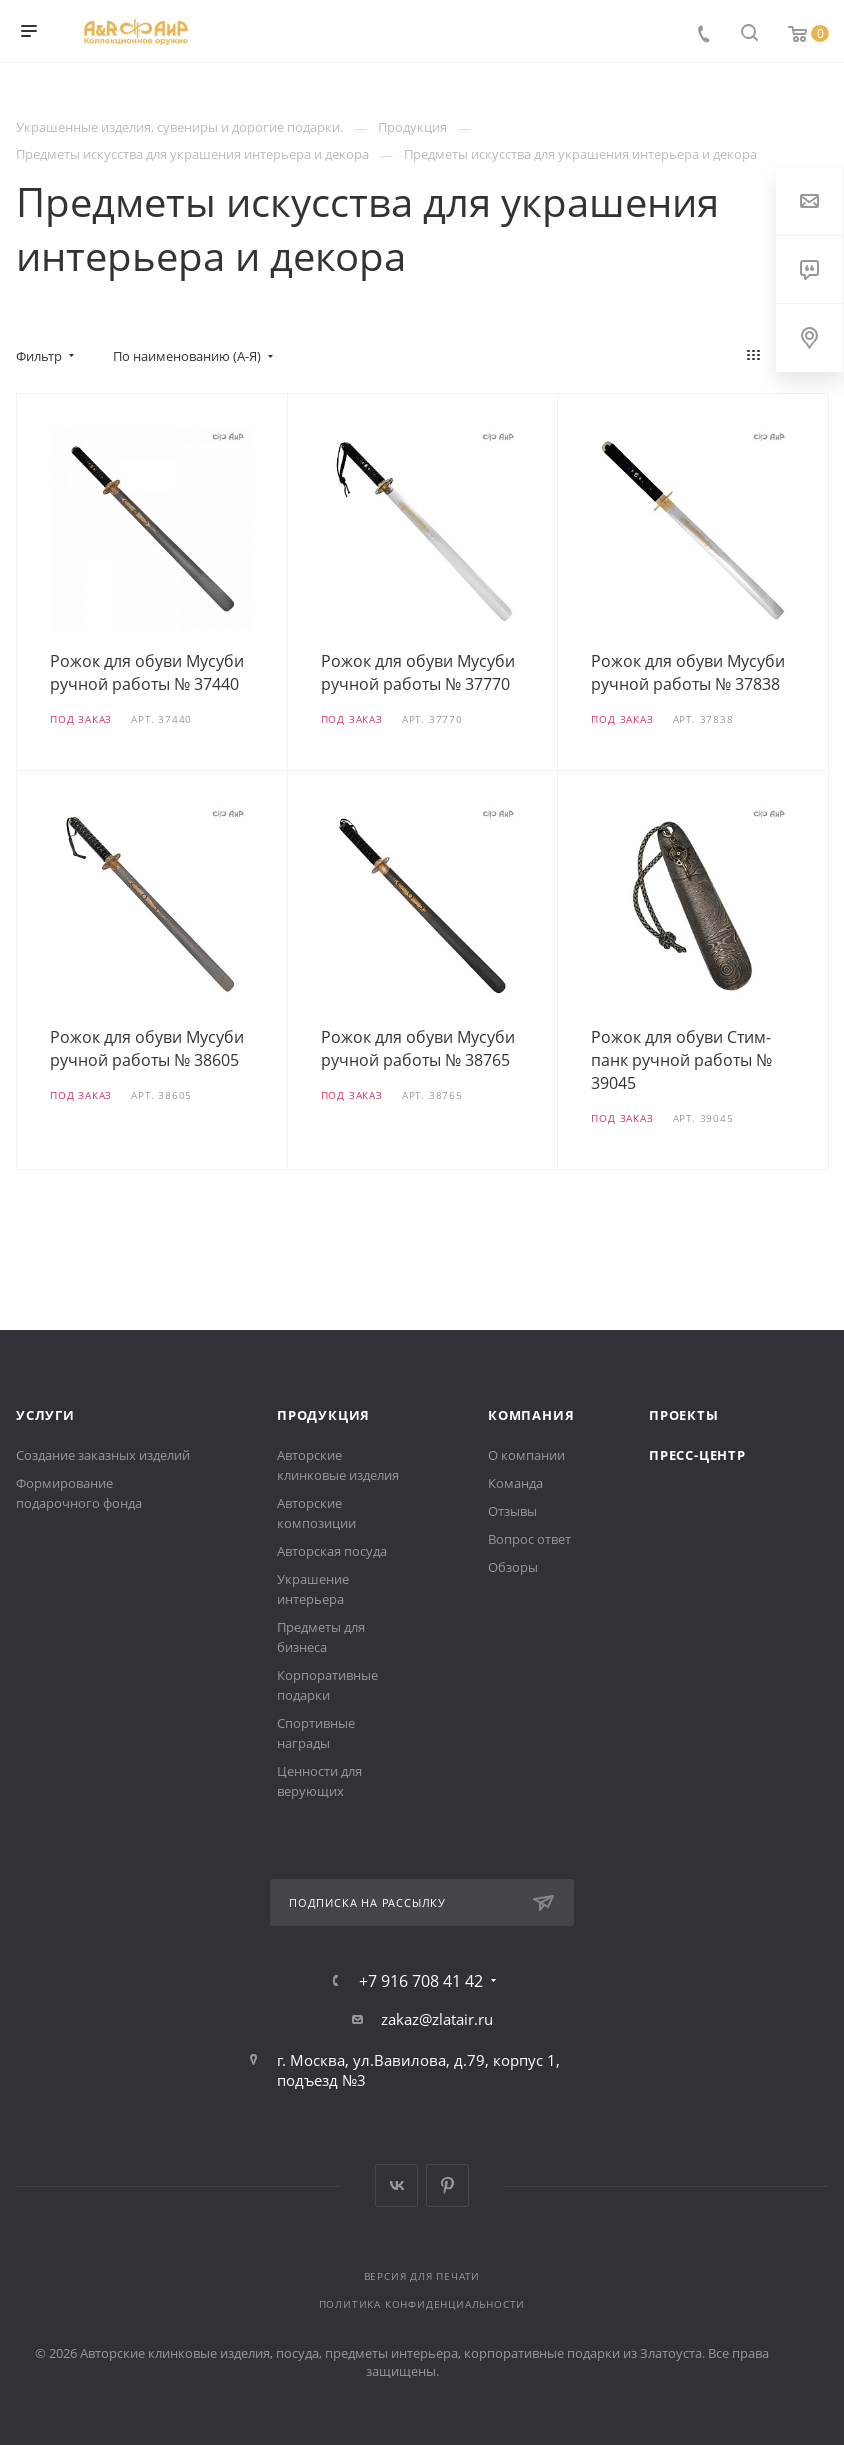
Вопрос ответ (529, 1539)
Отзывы (512, 1511)
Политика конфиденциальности (422, 2304)
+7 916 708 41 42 (421, 1981)
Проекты (684, 1415)
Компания (531, 1415)
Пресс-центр (697, 1455)
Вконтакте (396, 2185)
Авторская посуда (332, 1551)
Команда (515, 1483)
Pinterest (447, 2185)
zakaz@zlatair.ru (437, 2019)
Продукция (323, 1415)
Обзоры (513, 1567)
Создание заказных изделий (103, 1455)
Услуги (45, 1415)
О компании (526, 1455)
